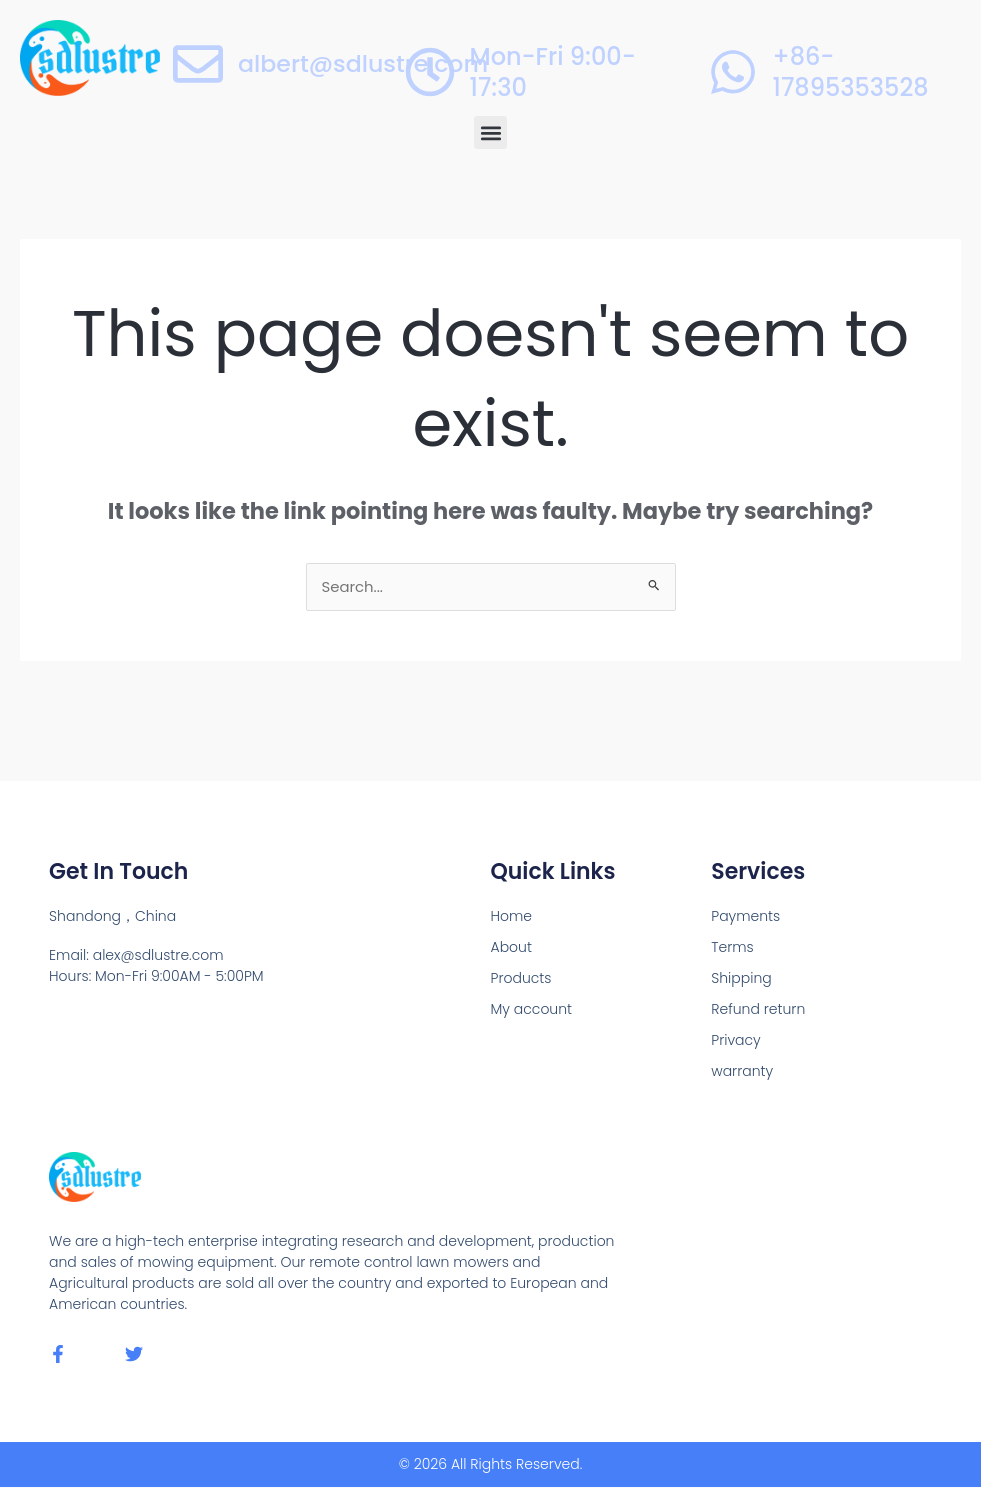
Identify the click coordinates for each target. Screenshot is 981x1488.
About (511, 948)
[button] (490, 132)
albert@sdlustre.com (365, 63)
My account (532, 1010)
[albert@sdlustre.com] (198, 64)
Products (521, 979)
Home (512, 917)
